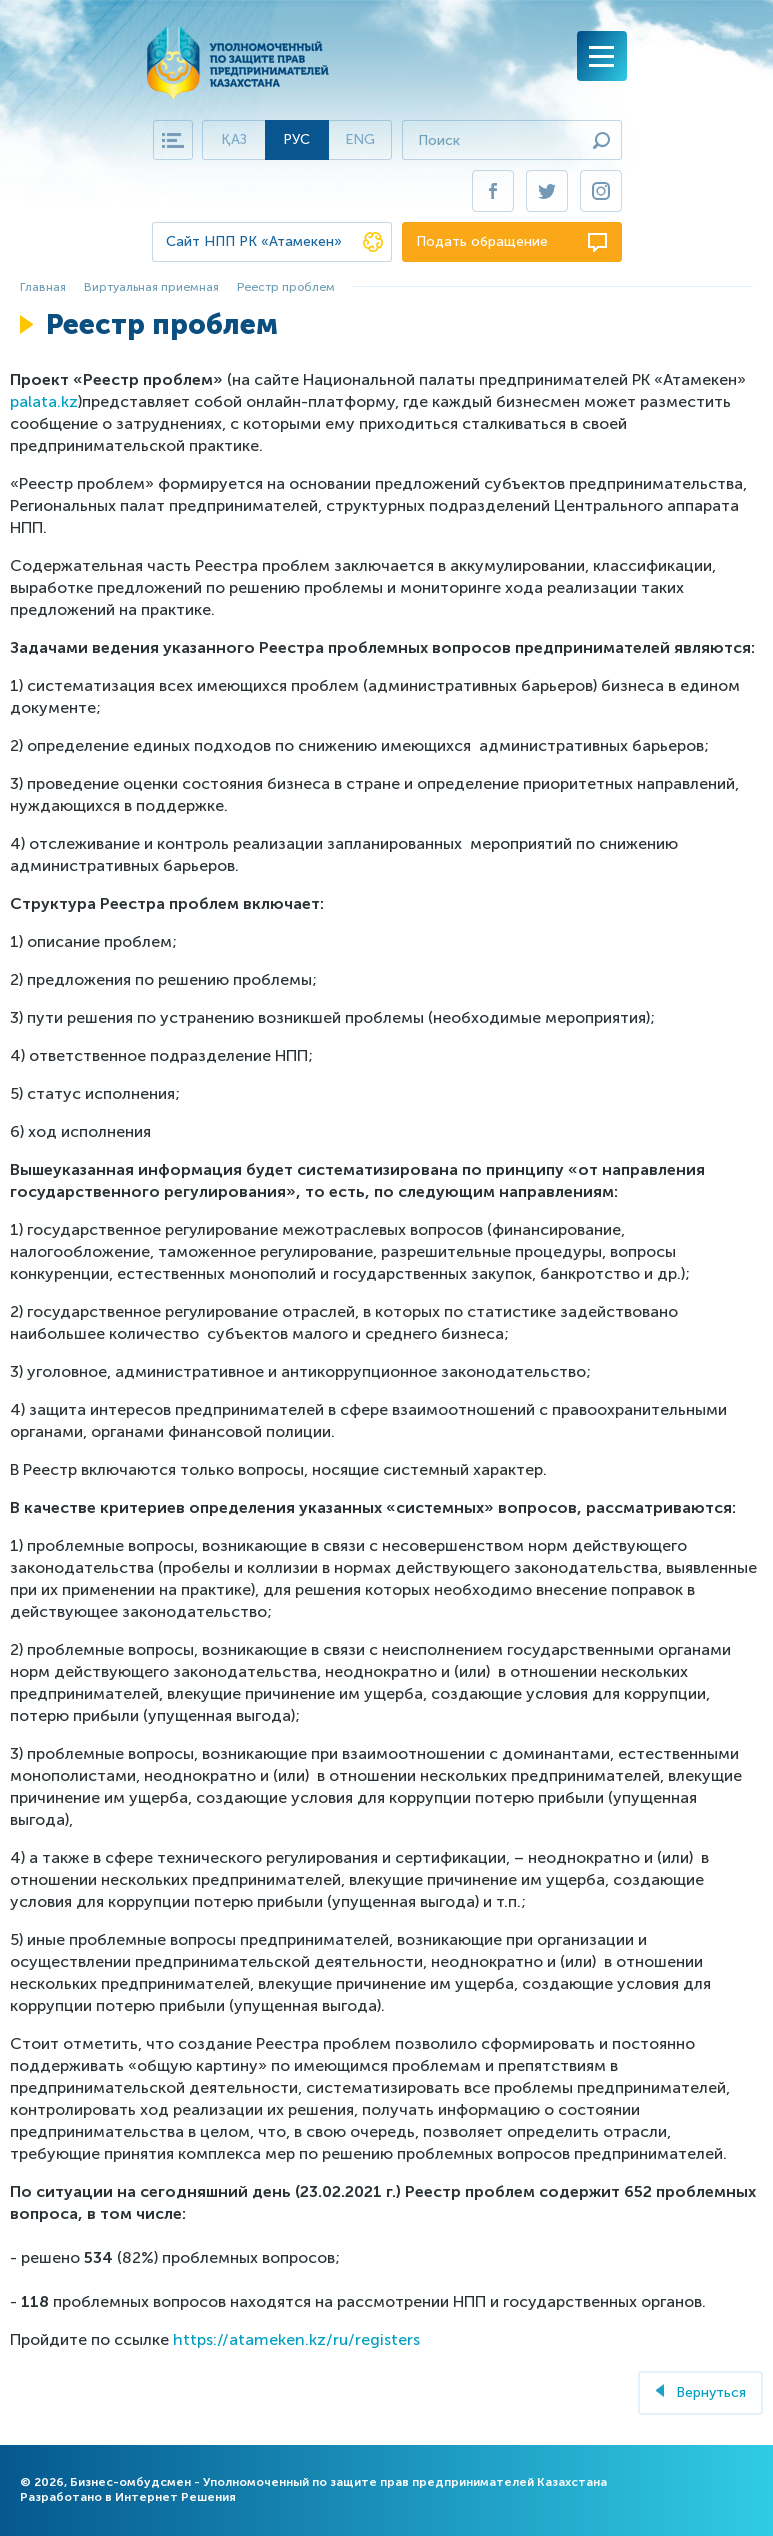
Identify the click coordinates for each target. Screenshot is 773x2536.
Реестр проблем (286, 287)
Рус (296, 139)
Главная (43, 287)
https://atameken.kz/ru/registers (296, 2339)
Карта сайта (173, 140)
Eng (360, 139)
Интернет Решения (175, 2497)
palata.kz (44, 401)
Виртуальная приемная (151, 287)
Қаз (234, 139)
